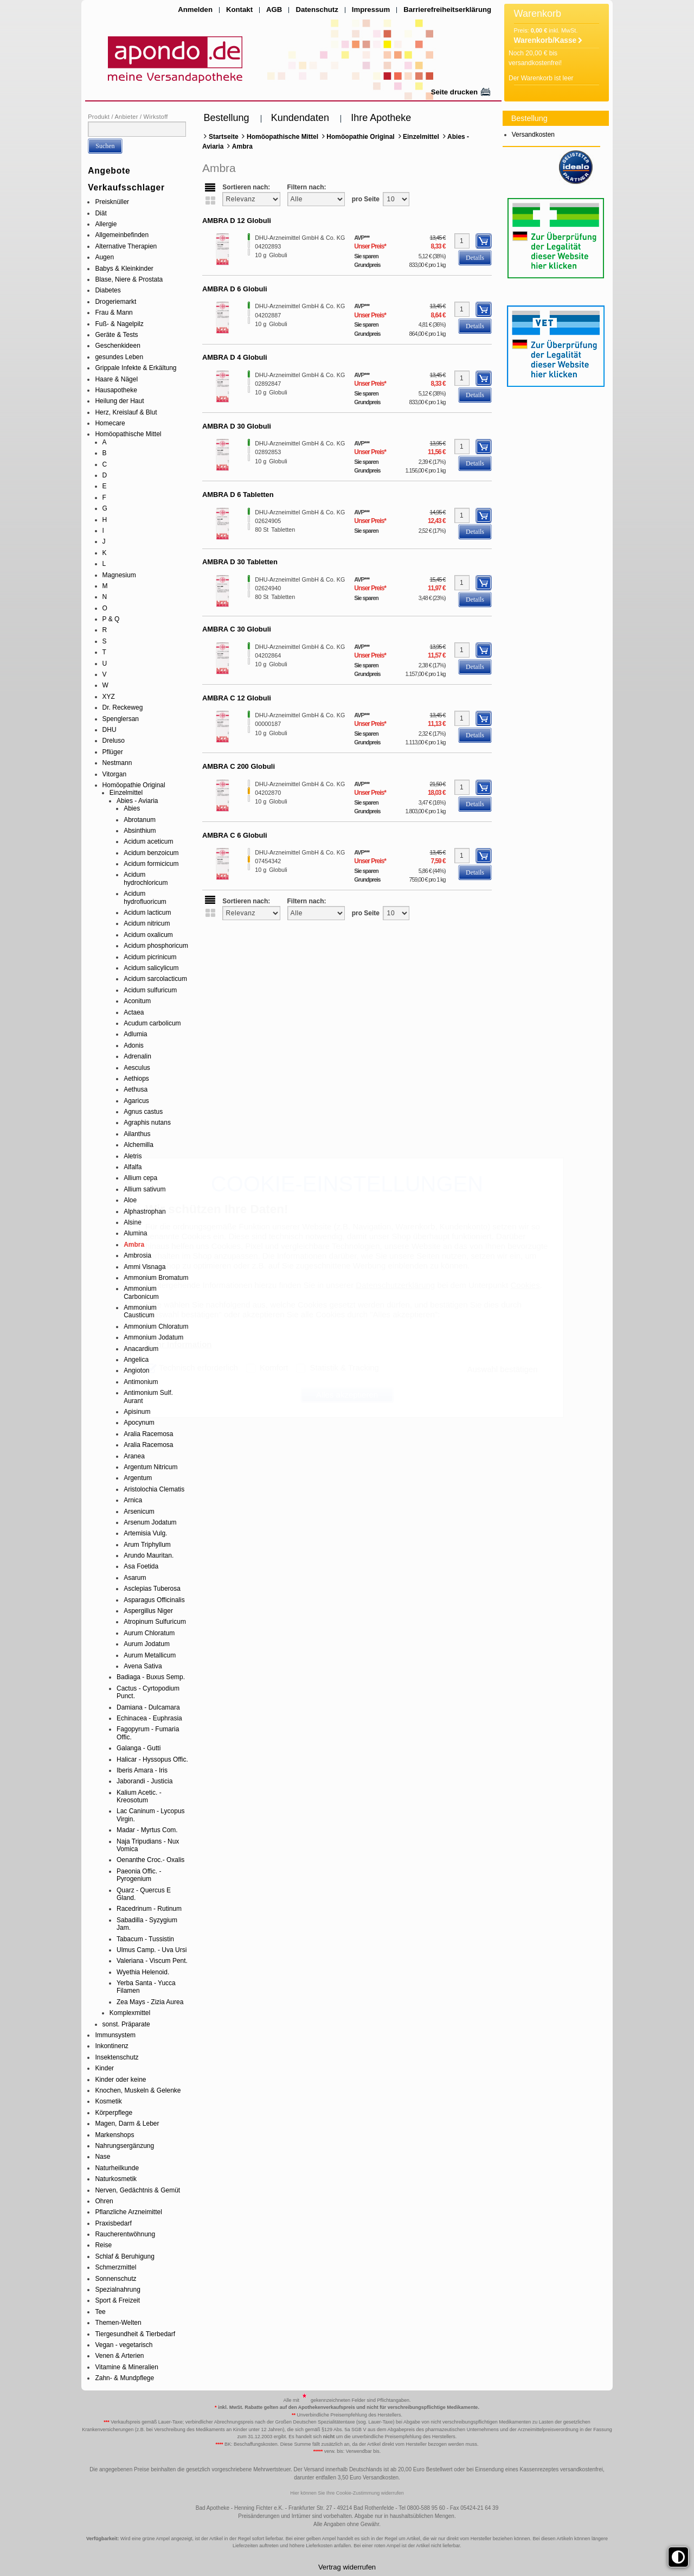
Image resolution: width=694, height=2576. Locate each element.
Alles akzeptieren (347, 1394)
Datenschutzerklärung (395, 1285)
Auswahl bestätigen (502, 1369)
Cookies (524, 1285)
